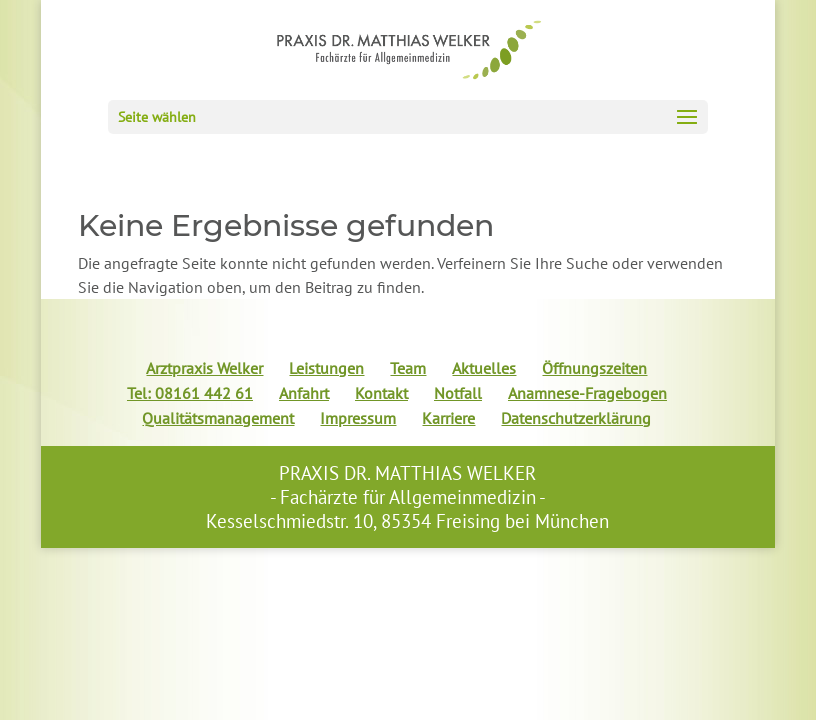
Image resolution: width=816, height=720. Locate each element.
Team (408, 368)
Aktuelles (484, 368)
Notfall (458, 393)
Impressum (358, 418)
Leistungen (326, 368)
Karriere (448, 418)
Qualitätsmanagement (218, 418)
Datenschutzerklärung (576, 418)
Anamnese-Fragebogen (587, 393)
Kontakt (381, 393)
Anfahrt (304, 393)
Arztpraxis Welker (204, 368)
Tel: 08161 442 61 (190, 393)
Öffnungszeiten (594, 368)
